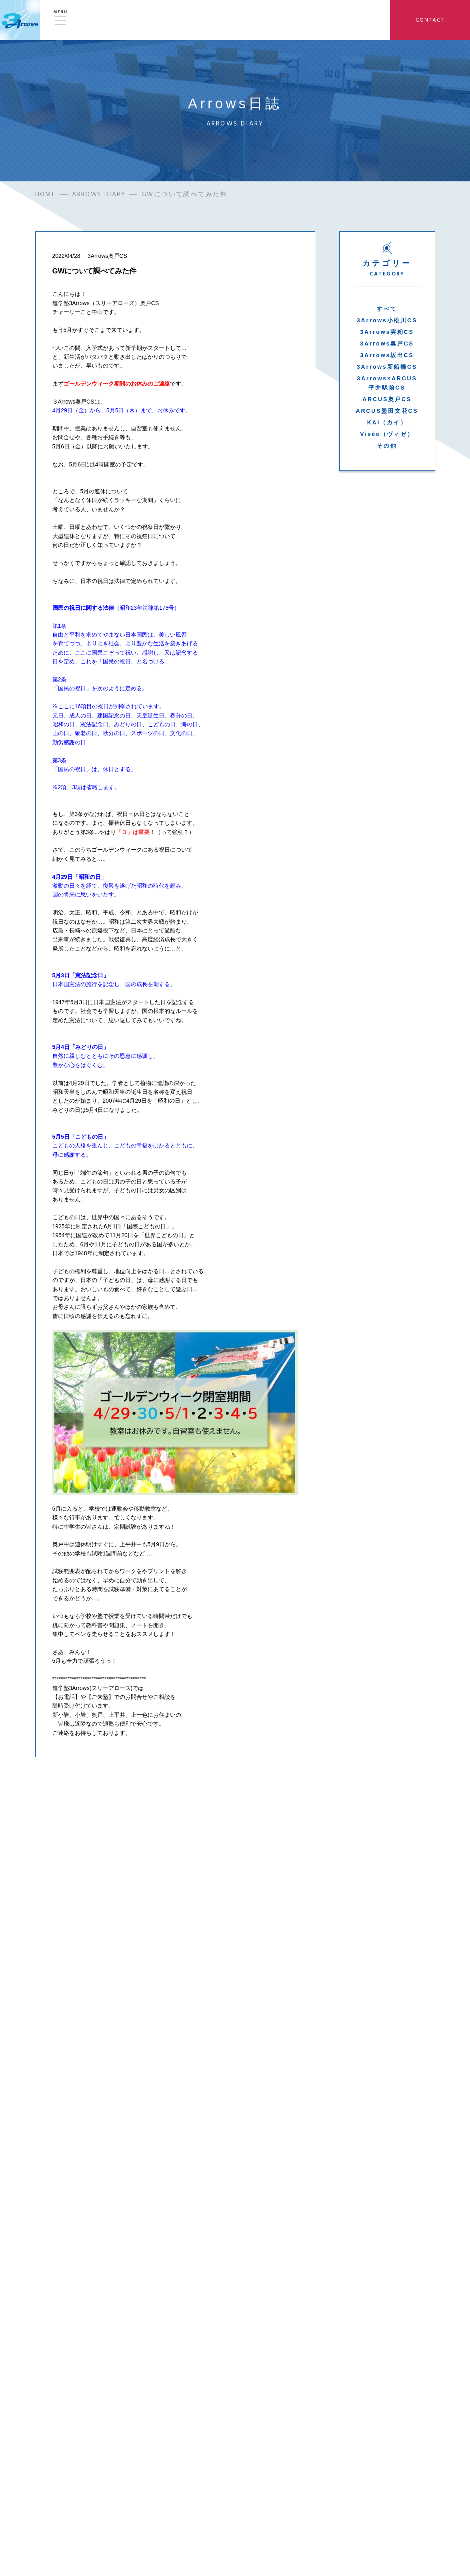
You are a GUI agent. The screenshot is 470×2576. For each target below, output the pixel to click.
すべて (387, 310)
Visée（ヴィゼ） (387, 435)
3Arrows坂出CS (387, 357)
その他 (387, 447)
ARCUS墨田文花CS (387, 412)
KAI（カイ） (387, 424)
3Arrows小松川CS (387, 322)
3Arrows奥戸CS (387, 345)
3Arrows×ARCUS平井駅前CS (387, 384)
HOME (45, 196)
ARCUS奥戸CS (386, 401)
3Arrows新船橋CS (387, 368)
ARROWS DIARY (99, 196)
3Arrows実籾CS (387, 333)
